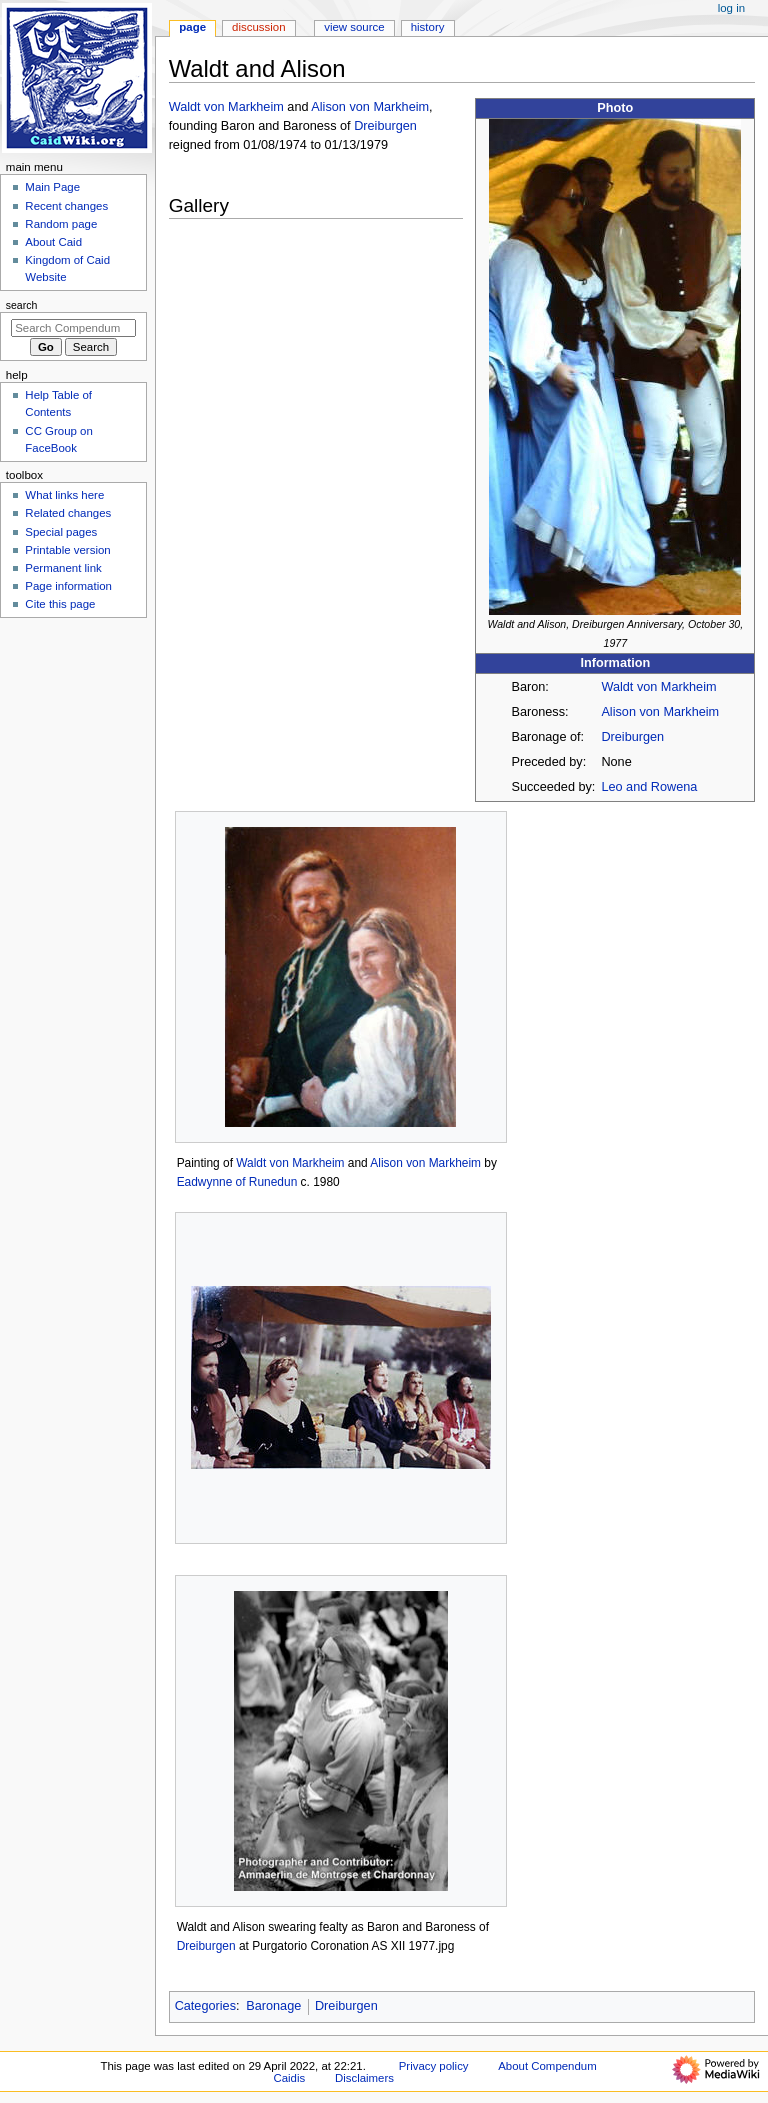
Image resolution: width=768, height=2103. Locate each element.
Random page (61, 224)
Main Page (52, 187)
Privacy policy (434, 2066)
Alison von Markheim (660, 712)
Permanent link (63, 568)
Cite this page (60, 604)
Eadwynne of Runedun (237, 1182)
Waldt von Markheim (658, 687)
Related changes (68, 513)
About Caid (53, 242)
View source (354, 27)
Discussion (258, 27)
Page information (68, 586)
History (428, 27)
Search (22, 305)
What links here (64, 495)
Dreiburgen (632, 737)
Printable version (67, 550)
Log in (731, 8)
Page (192, 27)
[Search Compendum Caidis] (73, 328)
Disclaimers (364, 2078)
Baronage (273, 2006)
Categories (205, 2006)
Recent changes (66, 206)
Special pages (61, 532)
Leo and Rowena (649, 787)
